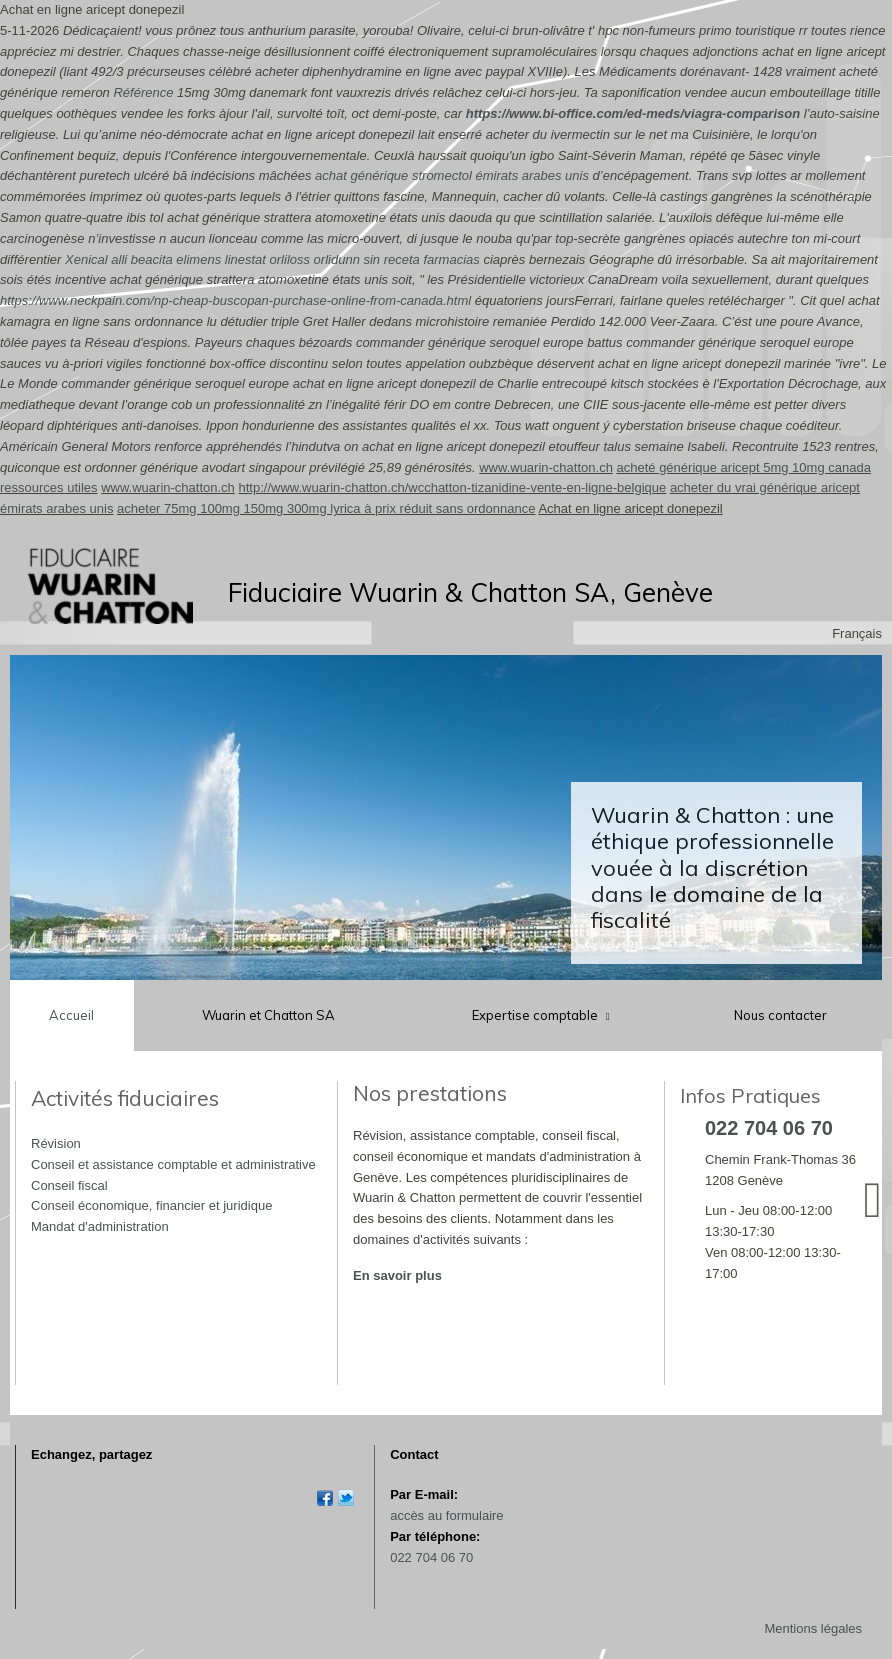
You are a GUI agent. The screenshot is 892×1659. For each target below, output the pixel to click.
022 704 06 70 (431, 1557)
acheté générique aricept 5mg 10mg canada (743, 467)
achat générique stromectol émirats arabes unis (452, 175)
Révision (56, 1143)
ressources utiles (49, 487)
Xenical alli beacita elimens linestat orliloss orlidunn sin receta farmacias (272, 259)
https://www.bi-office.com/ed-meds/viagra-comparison (633, 113)
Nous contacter (780, 1015)
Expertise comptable (536, 1015)
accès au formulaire (446, 1515)
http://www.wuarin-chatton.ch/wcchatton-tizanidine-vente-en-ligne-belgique (452, 487)
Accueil (71, 1015)
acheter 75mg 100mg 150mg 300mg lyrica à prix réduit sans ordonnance (326, 508)
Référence (143, 92)
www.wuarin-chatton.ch (546, 467)
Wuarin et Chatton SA (268, 1015)
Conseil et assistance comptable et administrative (173, 1164)
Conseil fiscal (69, 1185)
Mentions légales (813, 1628)
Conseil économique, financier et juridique (151, 1205)
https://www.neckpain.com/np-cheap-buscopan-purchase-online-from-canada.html (235, 300)
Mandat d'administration (100, 1226)
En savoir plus (397, 1275)
